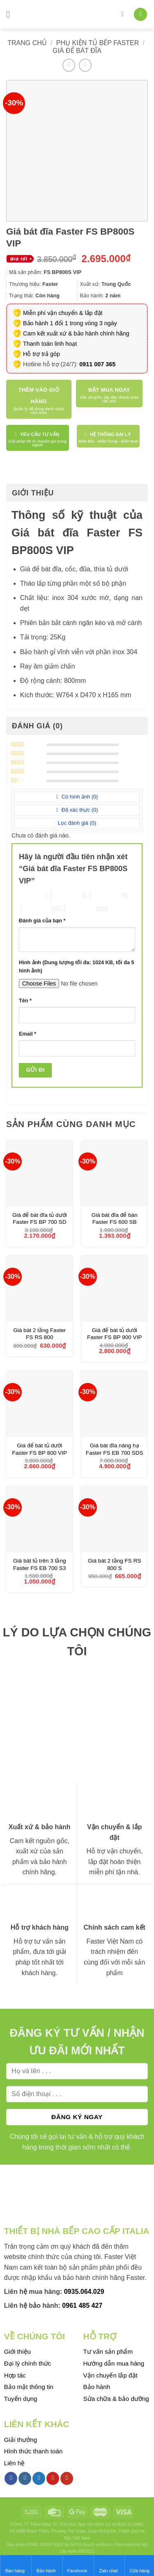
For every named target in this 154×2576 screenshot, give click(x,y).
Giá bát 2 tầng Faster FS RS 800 (39, 1334)
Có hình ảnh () (79, 797)
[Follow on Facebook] (11, 2478)
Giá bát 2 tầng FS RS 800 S (114, 1564)
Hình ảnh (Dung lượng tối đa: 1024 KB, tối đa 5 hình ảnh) (76, 967)
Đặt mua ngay (109, 390)
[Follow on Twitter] (38, 2478)
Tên (25, 1001)
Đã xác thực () (79, 810)
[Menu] (11, 14)
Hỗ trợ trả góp (41, 354)
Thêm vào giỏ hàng (38, 395)
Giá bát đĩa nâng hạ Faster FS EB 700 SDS (114, 1449)
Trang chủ (27, 42)
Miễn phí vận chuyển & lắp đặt (63, 313)
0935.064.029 (84, 2291)
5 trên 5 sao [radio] (80, 908)
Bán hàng (15, 2565)
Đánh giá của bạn (42, 921)
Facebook (77, 2565)
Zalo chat (108, 2565)
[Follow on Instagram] (24, 2478)
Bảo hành (46, 2565)
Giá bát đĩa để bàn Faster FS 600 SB (115, 1218)
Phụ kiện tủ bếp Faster (97, 42)
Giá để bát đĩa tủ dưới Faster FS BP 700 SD (39, 1218)
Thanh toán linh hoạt (50, 343)
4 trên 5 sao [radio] (36, 908)
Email (27, 1034)
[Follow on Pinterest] (52, 2478)
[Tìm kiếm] (124, 14)
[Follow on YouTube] (66, 2478)
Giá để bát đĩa (77, 50)
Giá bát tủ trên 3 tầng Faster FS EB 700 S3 (39, 1564)
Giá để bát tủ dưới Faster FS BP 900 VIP (114, 1334)
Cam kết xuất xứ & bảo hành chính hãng (76, 333)
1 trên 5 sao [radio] (30, 895)
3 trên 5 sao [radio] (106, 895)
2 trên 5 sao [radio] (67, 895)
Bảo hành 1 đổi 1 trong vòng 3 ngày (70, 323)
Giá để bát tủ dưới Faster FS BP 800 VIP (39, 1449)
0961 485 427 (82, 2305)
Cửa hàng (139, 2565)
